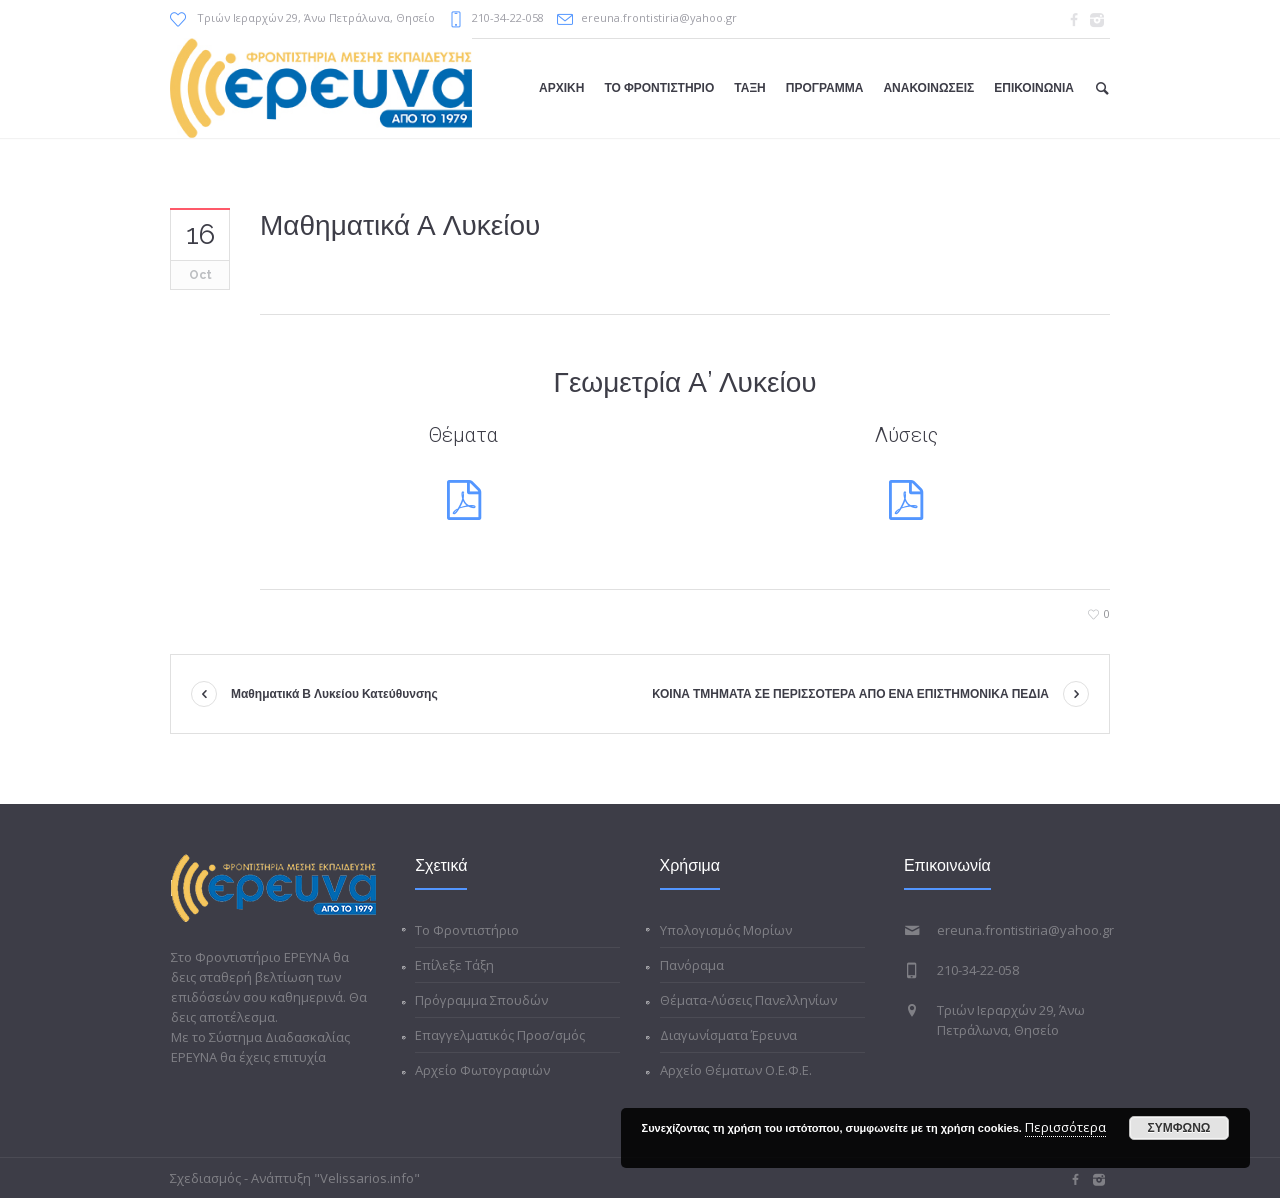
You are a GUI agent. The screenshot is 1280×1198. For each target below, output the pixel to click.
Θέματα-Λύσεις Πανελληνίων (748, 1000)
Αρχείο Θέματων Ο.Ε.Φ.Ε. (736, 1070)
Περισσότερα (1065, 1127)
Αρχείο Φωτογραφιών (482, 1070)
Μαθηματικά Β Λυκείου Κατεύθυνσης (334, 694)
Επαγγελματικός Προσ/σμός (500, 1035)
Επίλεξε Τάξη (454, 965)
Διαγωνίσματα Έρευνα (728, 1035)
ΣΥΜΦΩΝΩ (1179, 1128)
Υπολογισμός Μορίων (726, 930)
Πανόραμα (692, 965)
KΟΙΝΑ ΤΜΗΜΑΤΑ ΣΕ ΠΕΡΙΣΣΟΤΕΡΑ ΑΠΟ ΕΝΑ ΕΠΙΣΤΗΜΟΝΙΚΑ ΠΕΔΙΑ (850, 694)
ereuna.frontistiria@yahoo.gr (659, 17)
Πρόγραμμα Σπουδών (481, 1000)
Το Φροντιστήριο (467, 930)
